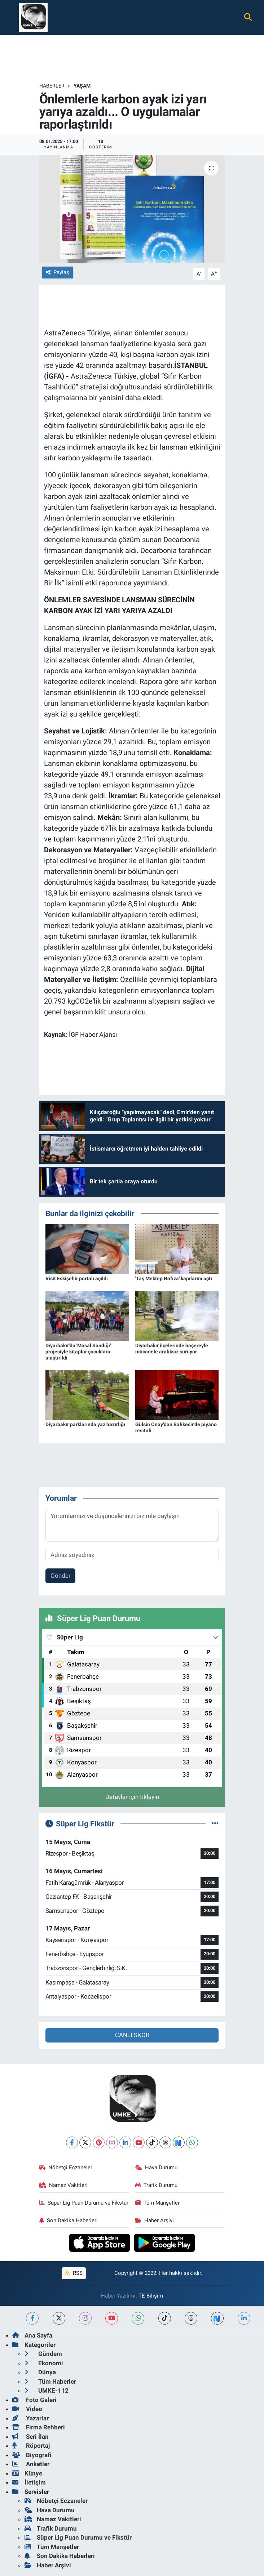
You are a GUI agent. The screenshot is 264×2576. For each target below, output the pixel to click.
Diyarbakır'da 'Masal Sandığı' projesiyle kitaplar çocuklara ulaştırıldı (78, 1352)
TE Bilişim (150, 2295)
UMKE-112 (47, 2390)
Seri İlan (30, 2436)
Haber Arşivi (154, 2220)
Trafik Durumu (156, 2185)
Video (27, 2408)
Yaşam (82, 86)
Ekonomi (44, 2363)
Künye (27, 2473)
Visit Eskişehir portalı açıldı (76, 1278)
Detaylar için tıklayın (132, 1796)
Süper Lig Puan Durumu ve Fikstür (84, 2203)
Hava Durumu (156, 2167)
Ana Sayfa (32, 2335)
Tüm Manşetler (157, 2203)
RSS (73, 2273)
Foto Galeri (34, 2399)
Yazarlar (30, 2418)
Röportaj (31, 2445)
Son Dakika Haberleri (68, 2220)
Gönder (60, 1575)
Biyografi (32, 2455)
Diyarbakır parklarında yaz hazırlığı (85, 1424)
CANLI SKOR (132, 2035)
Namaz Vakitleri (63, 2185)
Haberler (52, 86)
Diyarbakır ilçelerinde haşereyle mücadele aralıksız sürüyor (171, 1348)
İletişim (29, 2482)
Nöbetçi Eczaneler (66, 2167)
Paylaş (58, 272)
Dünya (40, 2372)
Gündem (43, 2353)
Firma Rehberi (38, 2427)
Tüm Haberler (50, 2381)
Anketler (30, 2464)
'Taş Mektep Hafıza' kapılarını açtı (173, 1278)
